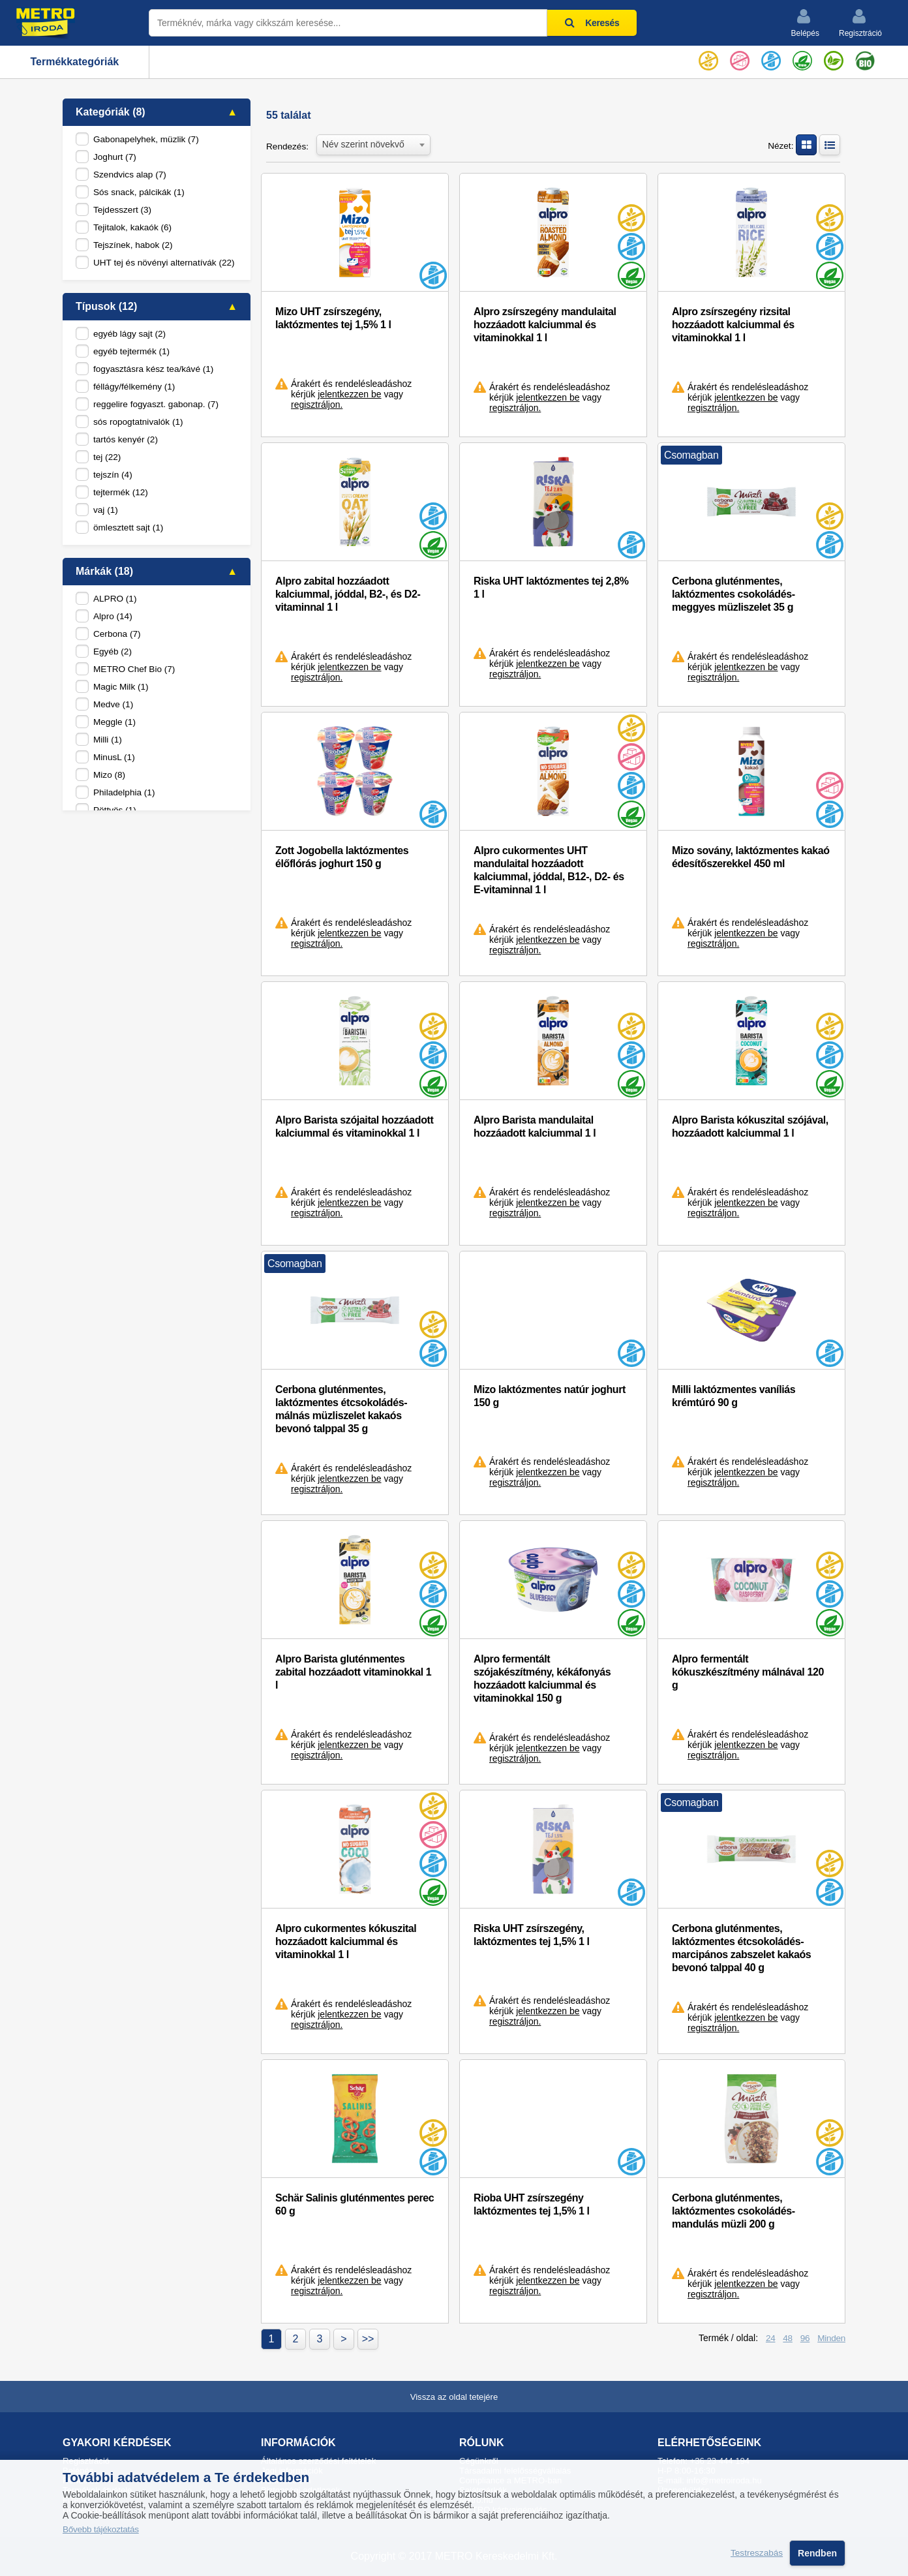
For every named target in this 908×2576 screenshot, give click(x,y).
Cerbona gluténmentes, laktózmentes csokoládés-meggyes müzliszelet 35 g (733, 594)
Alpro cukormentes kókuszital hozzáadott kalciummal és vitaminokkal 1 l (345, 1941)
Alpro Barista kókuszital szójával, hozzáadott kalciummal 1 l (750, 1126)
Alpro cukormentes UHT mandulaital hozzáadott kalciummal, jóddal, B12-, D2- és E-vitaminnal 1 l (549, 870)
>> (368, 2338)
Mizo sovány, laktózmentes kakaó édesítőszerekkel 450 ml (751, 857)
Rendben (817, 2553)
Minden (831, 2338)
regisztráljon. (316, 404)
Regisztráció (860, 23)
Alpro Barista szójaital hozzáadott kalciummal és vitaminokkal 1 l (354, 1126)
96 (805, 2338)
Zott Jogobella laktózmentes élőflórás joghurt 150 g (341, 857)
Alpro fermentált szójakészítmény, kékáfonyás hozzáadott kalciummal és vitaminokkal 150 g (542, 1678)
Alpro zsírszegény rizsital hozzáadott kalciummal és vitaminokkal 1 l (733, 324)
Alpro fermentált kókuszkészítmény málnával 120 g (748, 1672)
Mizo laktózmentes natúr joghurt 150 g (550, 1396)
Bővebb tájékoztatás (101, 2529)
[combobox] (373, 143)
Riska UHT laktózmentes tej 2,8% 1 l (551, 587)
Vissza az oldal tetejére (454, 2397)
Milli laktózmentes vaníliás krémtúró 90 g (733, 1396)
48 (788, 2338)
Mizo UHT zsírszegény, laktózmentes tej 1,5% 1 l (333, 318)
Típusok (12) (106, 306)
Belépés (805, 23)
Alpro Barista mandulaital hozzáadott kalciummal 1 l (535, 1126)
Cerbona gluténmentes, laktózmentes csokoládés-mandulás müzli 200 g (733, 2211)
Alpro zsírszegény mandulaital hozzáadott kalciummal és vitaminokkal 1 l (545, 324)
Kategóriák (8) (110, 111)
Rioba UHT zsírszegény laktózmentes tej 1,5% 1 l (532, 2204)
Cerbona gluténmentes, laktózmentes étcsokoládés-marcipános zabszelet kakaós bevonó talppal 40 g (741, 1948)
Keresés (592, 22)
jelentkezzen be (349, 394)
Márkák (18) (104, 571)
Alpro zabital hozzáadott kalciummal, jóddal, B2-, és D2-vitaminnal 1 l (347, 594)
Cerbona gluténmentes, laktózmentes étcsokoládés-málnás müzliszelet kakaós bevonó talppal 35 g (341, 1409)
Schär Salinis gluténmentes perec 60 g (354, 2204)
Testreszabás (757, 2553)
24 (771, 2338)
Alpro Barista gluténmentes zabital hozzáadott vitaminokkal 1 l (353, 1672)
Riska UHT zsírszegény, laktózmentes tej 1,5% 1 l (532, 1935)
